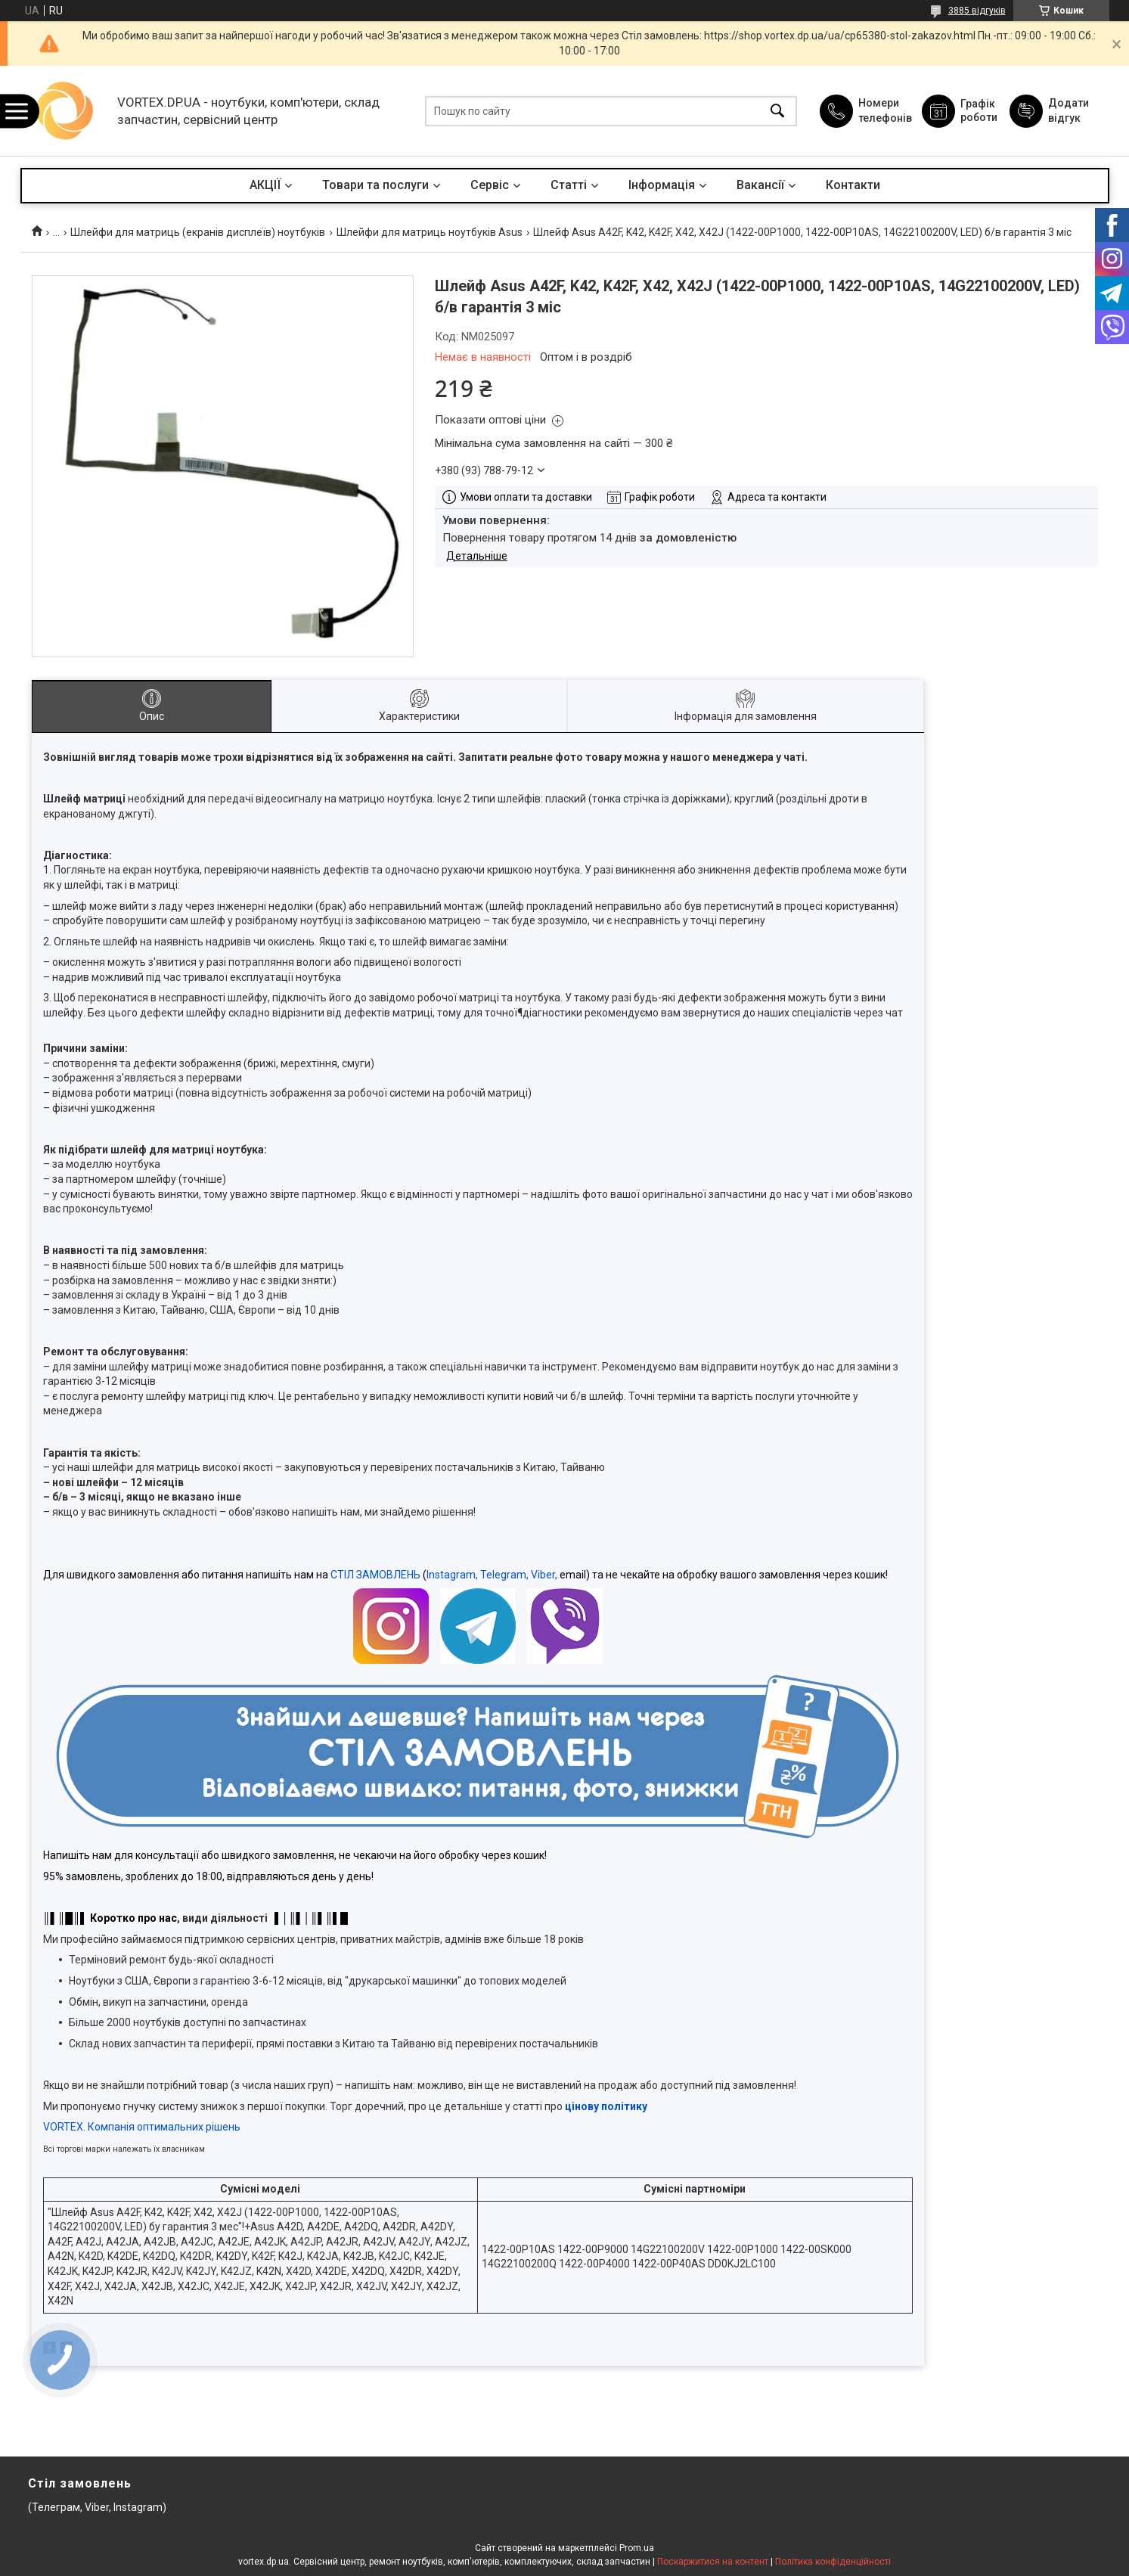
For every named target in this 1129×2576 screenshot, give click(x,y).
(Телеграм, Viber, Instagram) (97, 2507)
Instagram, (452, 1575)
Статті (569, 185)
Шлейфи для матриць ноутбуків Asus (430, 232)
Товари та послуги (375, 185)
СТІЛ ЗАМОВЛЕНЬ (375, 1575)
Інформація (661, 185)
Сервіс (489, 185)
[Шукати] (777, 111)
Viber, (544, 1575)
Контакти (853, 185)
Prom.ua (636, 2548)
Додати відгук (1068, 110)
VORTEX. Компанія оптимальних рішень (141, 2127)
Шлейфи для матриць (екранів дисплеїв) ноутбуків (197, 232)
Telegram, (504, 1575)
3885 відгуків (977, 10)
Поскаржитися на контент (712, 2561)
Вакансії (760, 185)
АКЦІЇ (265, 185)
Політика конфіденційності (833, 2561)
